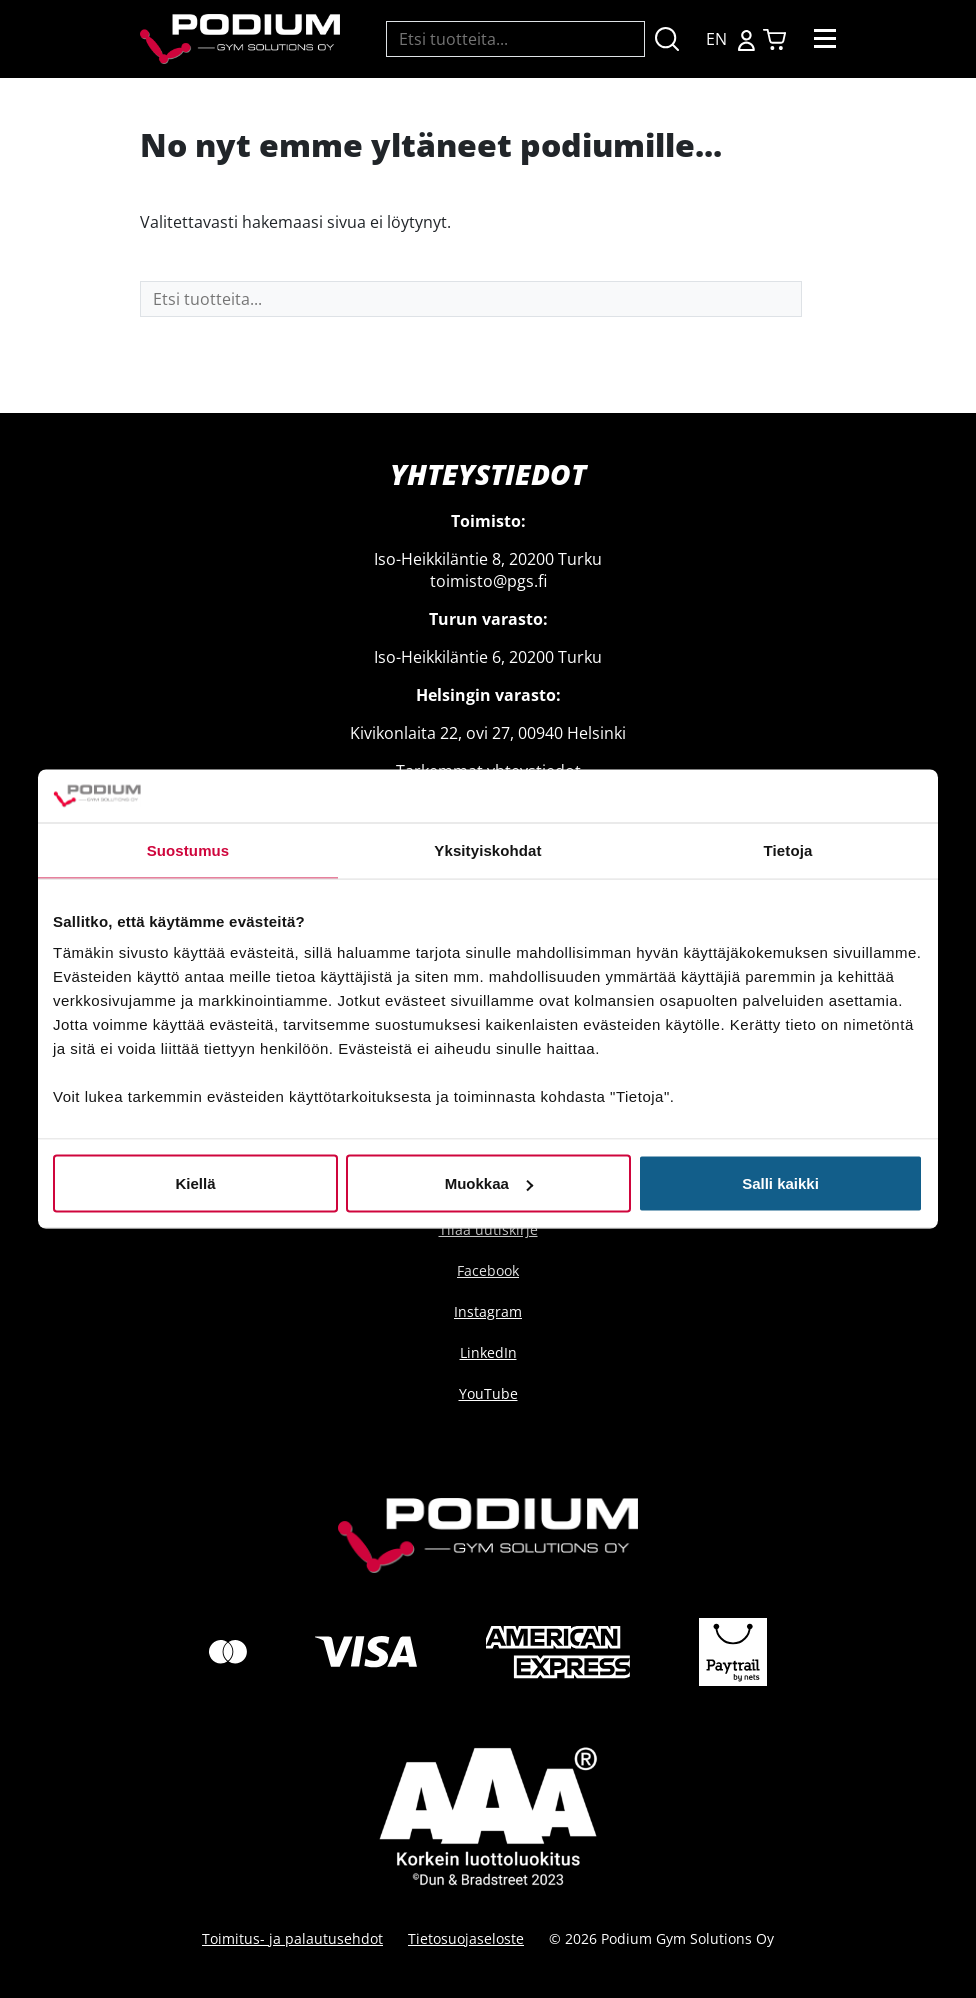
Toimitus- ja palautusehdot (292, 1938)
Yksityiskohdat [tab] (487, 849)
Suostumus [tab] (188, 849)
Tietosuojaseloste (466, 1938)
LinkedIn (488, 1352)
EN (716, 39)
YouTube (488, 1393)
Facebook (488, 1270)
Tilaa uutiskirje (488, 1229)
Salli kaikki (780, 1183)
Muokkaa (489, 1183)
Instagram (488, 1311)
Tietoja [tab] (788, 849)
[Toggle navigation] (825, 39)
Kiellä (195, 1183)
